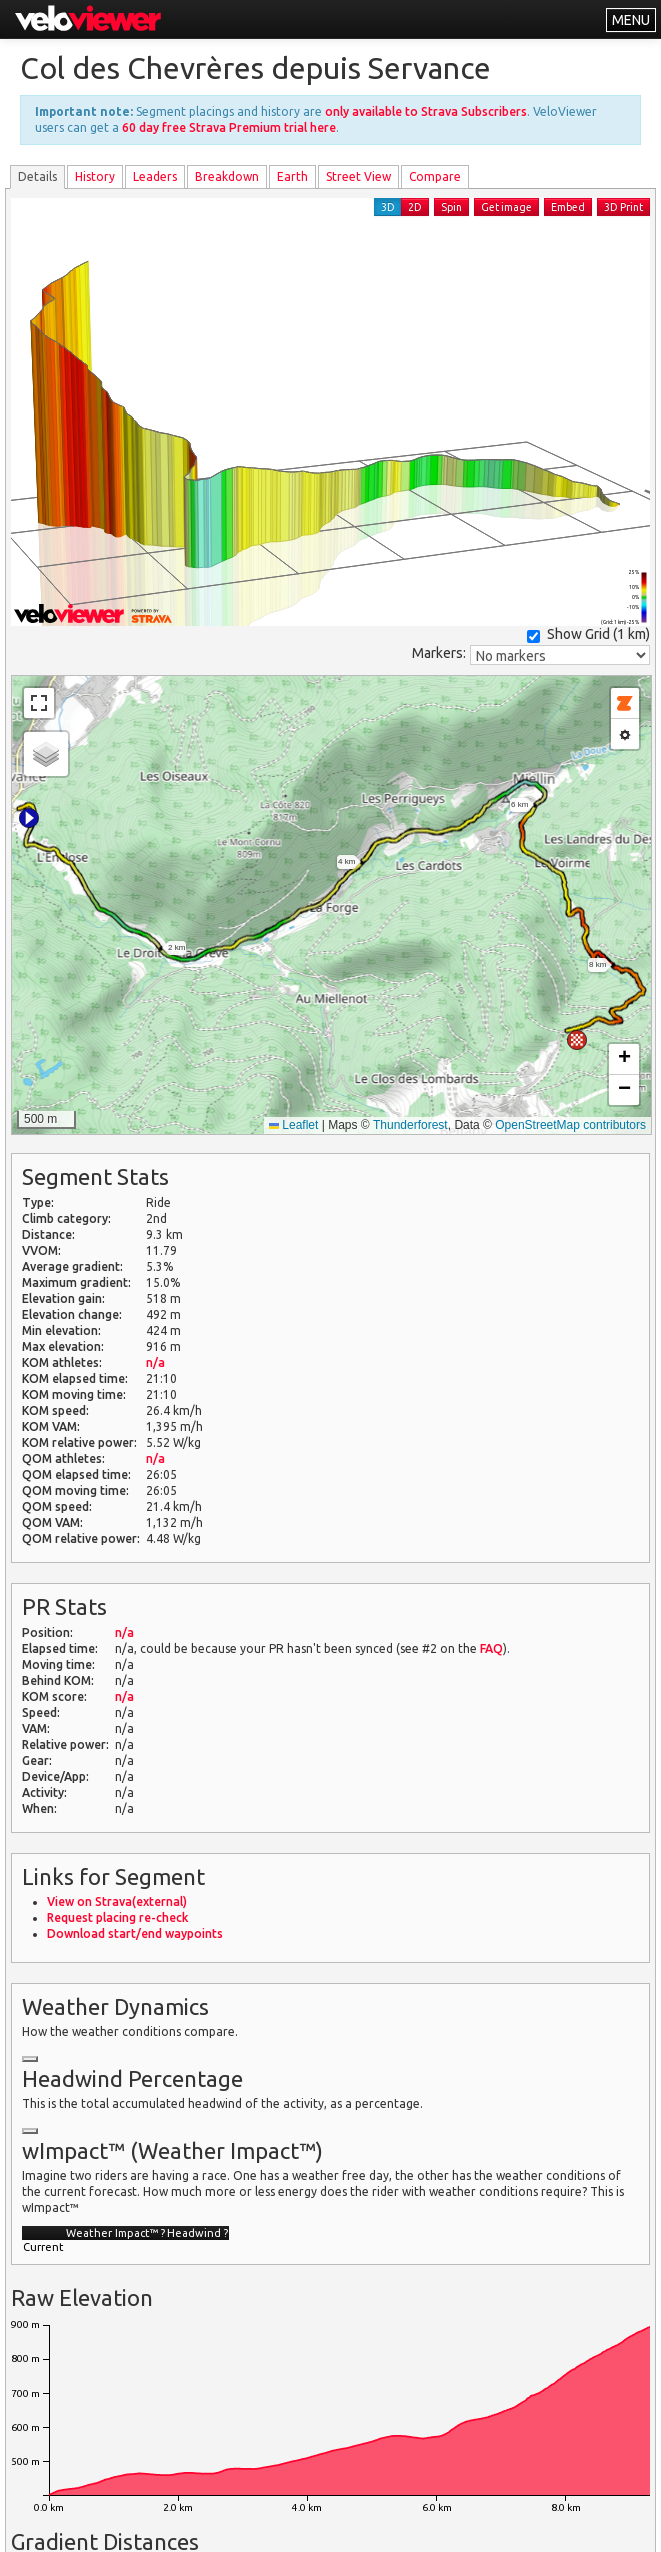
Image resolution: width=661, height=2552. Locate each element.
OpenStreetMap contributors (570, 1125)
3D (388, 207)
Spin (451, 207)
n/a (155, 1362)
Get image (506, 207)
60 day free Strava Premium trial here (229, 127)
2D (415, 207)
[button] (29, 818)
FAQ (491, 1648)
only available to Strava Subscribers (426, 111)
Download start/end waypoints (135, 1933)
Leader (155, 176)
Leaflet (293, 1125)
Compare (435, 176)
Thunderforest (410, 1125)
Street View (358, 176)
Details (37, 176)
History (95, 176)
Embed (568, 207)
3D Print (623, 207)
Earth (292, 176)
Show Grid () (588, 634)
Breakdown (227, 176)
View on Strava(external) (117, 1901)
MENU (631, 20)
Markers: (439, 653)
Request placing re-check (117, 1917)
